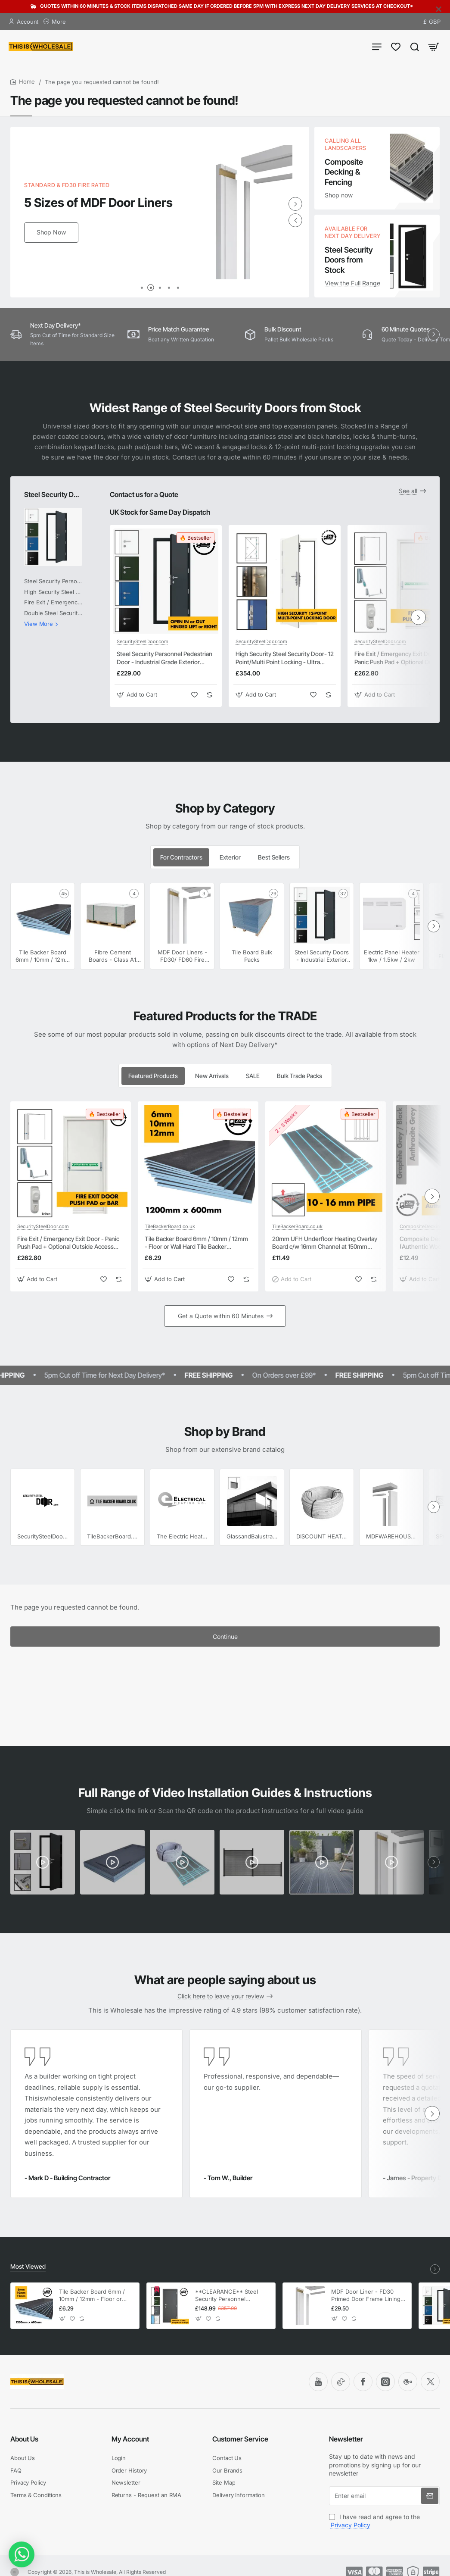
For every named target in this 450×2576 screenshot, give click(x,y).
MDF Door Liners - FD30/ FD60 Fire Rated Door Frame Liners (182, 956)
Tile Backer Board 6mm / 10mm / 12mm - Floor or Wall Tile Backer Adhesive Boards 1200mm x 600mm (43, 956)
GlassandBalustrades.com (252, 1536)
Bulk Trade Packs (299, 1075)
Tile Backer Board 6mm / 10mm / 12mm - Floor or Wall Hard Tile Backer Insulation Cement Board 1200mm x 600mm (196, 1243)
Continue (225, 1636)
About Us (24, 2439)
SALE (253, 1075)
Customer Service (240, 2439)
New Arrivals (212, 1075)
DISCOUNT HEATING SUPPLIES (322, 1536)
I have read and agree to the (374, 2521)
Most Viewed (28, 2266)
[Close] (438, 9)
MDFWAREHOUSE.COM (391, 1536)
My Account (130, 2439)
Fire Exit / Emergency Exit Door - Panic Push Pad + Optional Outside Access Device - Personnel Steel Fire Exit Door (69, 1243)
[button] (295, 220)
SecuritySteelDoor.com (142, 641)
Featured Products (153, 1075)
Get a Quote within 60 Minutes (221, 1315)
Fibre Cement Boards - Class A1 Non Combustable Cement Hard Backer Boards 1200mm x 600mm (112, 956)
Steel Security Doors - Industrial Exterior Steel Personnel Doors (53, 494)
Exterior (230, 857)
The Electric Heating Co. (182, 1536)
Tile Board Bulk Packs (252, 956)
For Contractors (181, 857)
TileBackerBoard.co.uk (170, 1226)
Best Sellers (274, 857)
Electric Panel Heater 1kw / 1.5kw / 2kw (391, 956)
